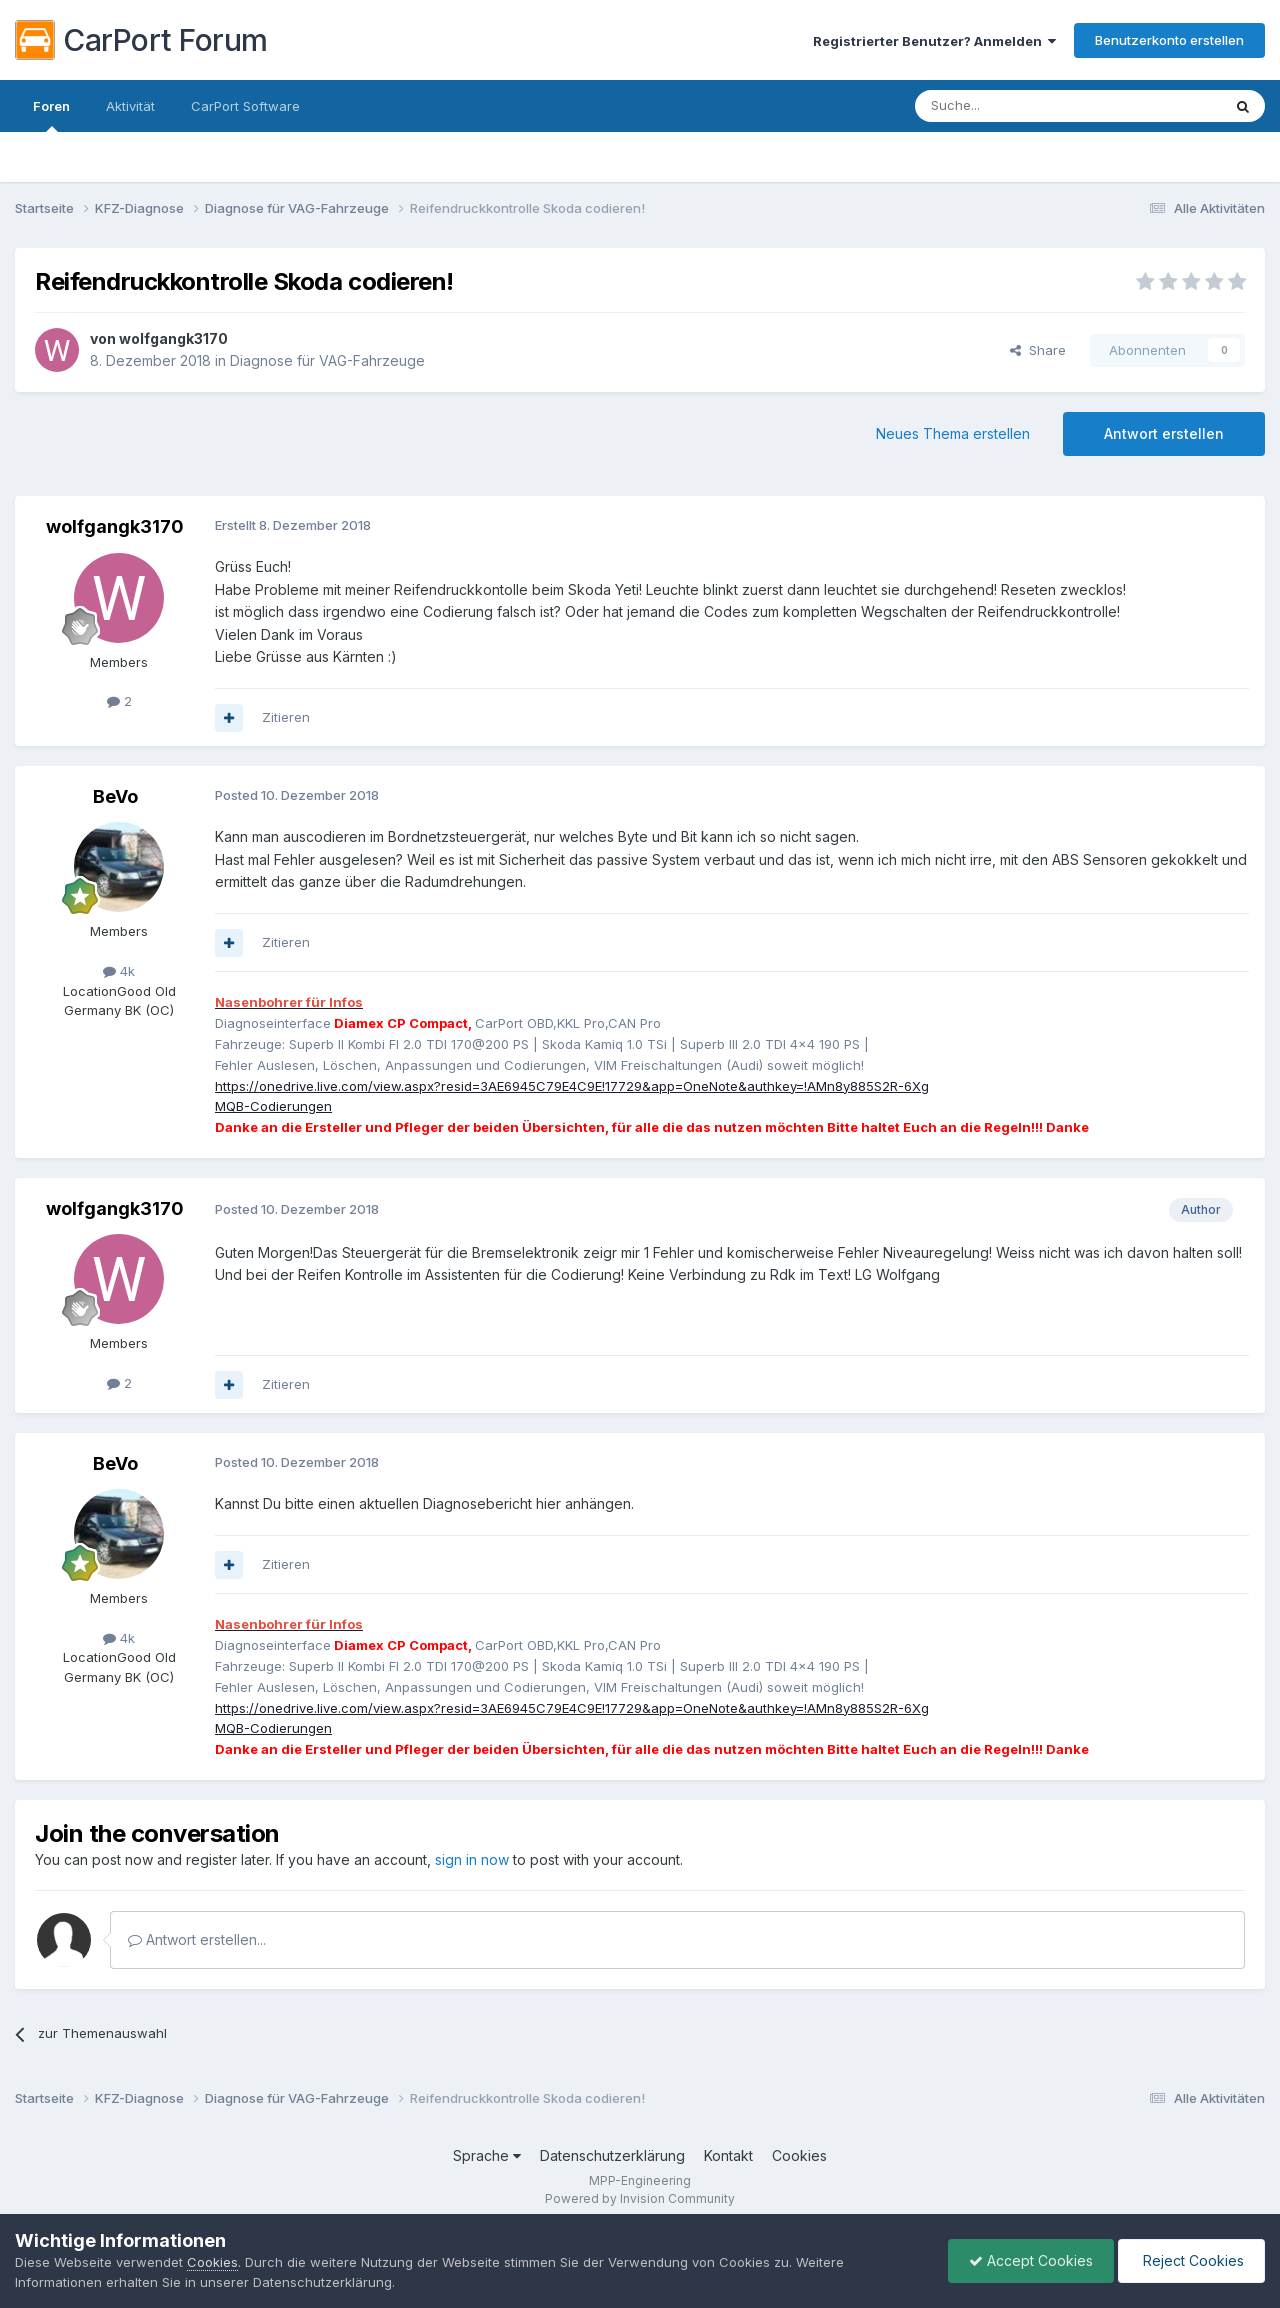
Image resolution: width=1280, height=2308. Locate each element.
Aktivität (130, 106)
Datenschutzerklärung (612, 2155)
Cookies (799, 2155)
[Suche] (1017, 106)
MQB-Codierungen (273, 1106)
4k (119, 971)
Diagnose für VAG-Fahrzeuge (327, 360)
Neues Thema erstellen (953, 433)
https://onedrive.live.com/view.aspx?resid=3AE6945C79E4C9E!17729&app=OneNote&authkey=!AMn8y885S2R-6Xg (572, 1086)
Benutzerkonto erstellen (1169, 40)
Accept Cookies (1031, 2260)
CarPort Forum (141, 40)
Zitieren (286, 717)
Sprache (487, 2155)
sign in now (472, 1859)
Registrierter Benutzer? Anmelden (934, 41)
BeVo (115, 796)
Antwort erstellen (1164, 433)
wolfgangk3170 (173, 338)
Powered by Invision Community (640, 2198)
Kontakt (728, 2155)
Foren (51, 115)
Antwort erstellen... (197, 1939)
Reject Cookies (1191, 2260)
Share (1038, 350)
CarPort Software (245, 106)
